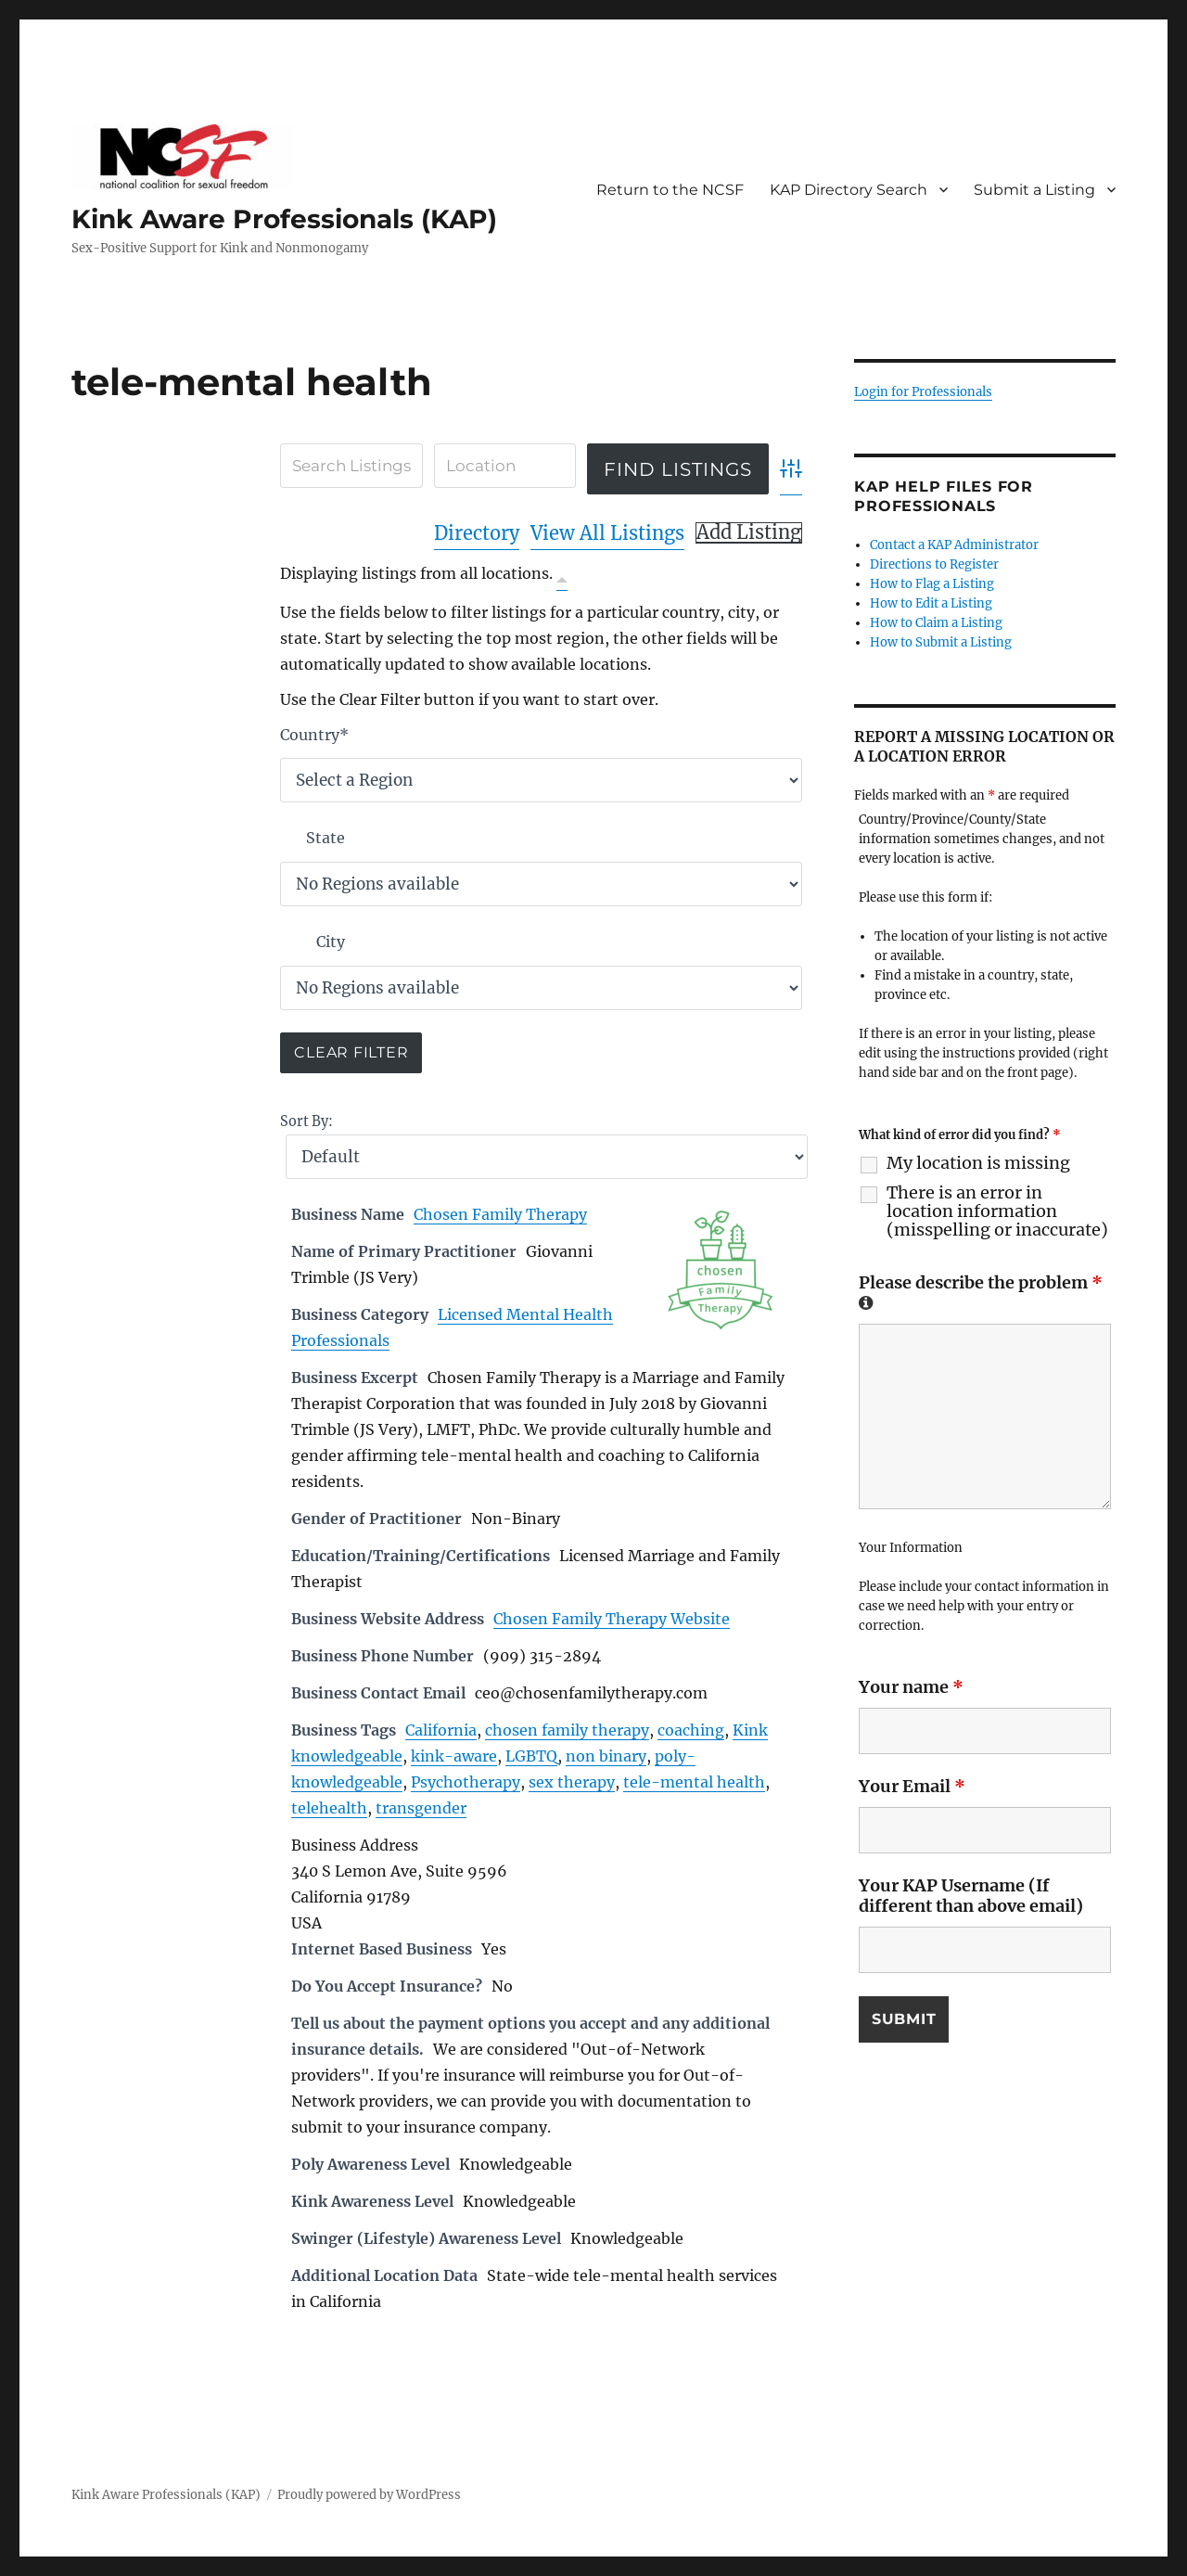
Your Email (912, 1786)
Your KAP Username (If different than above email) (971, 1895)
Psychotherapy (465, 1782)
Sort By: (306, 1121)
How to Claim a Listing (936, 623)
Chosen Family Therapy (500, 1214)
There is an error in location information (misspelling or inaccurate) (997, 1211)
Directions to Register (934, 564)
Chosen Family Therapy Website (611, 1618)
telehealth (329, 1808)
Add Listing (748, 532)
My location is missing (978, 1163)
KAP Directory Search (848, 190)
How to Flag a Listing (932, 584)
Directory (476, 533)
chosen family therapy (567, 1730)
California (441, 1730)
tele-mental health (694, 1782)
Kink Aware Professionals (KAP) (284, 219)
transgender (421, 1808)
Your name (911, 1687)
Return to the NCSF (670, 190)
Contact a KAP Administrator (954, 545)
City (330, 941)
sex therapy (572, 1782)
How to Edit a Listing (931, 603)
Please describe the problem (981, 1291)
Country (314, 734)
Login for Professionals (923, 392)
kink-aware (454, 1756)
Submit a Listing (1034, 190)
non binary (606, 1756)
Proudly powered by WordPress (369, 2495)
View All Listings (607, 533)
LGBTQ (531, 1756)
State (325, 837)
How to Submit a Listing (941, 642)
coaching (690, 1730)
